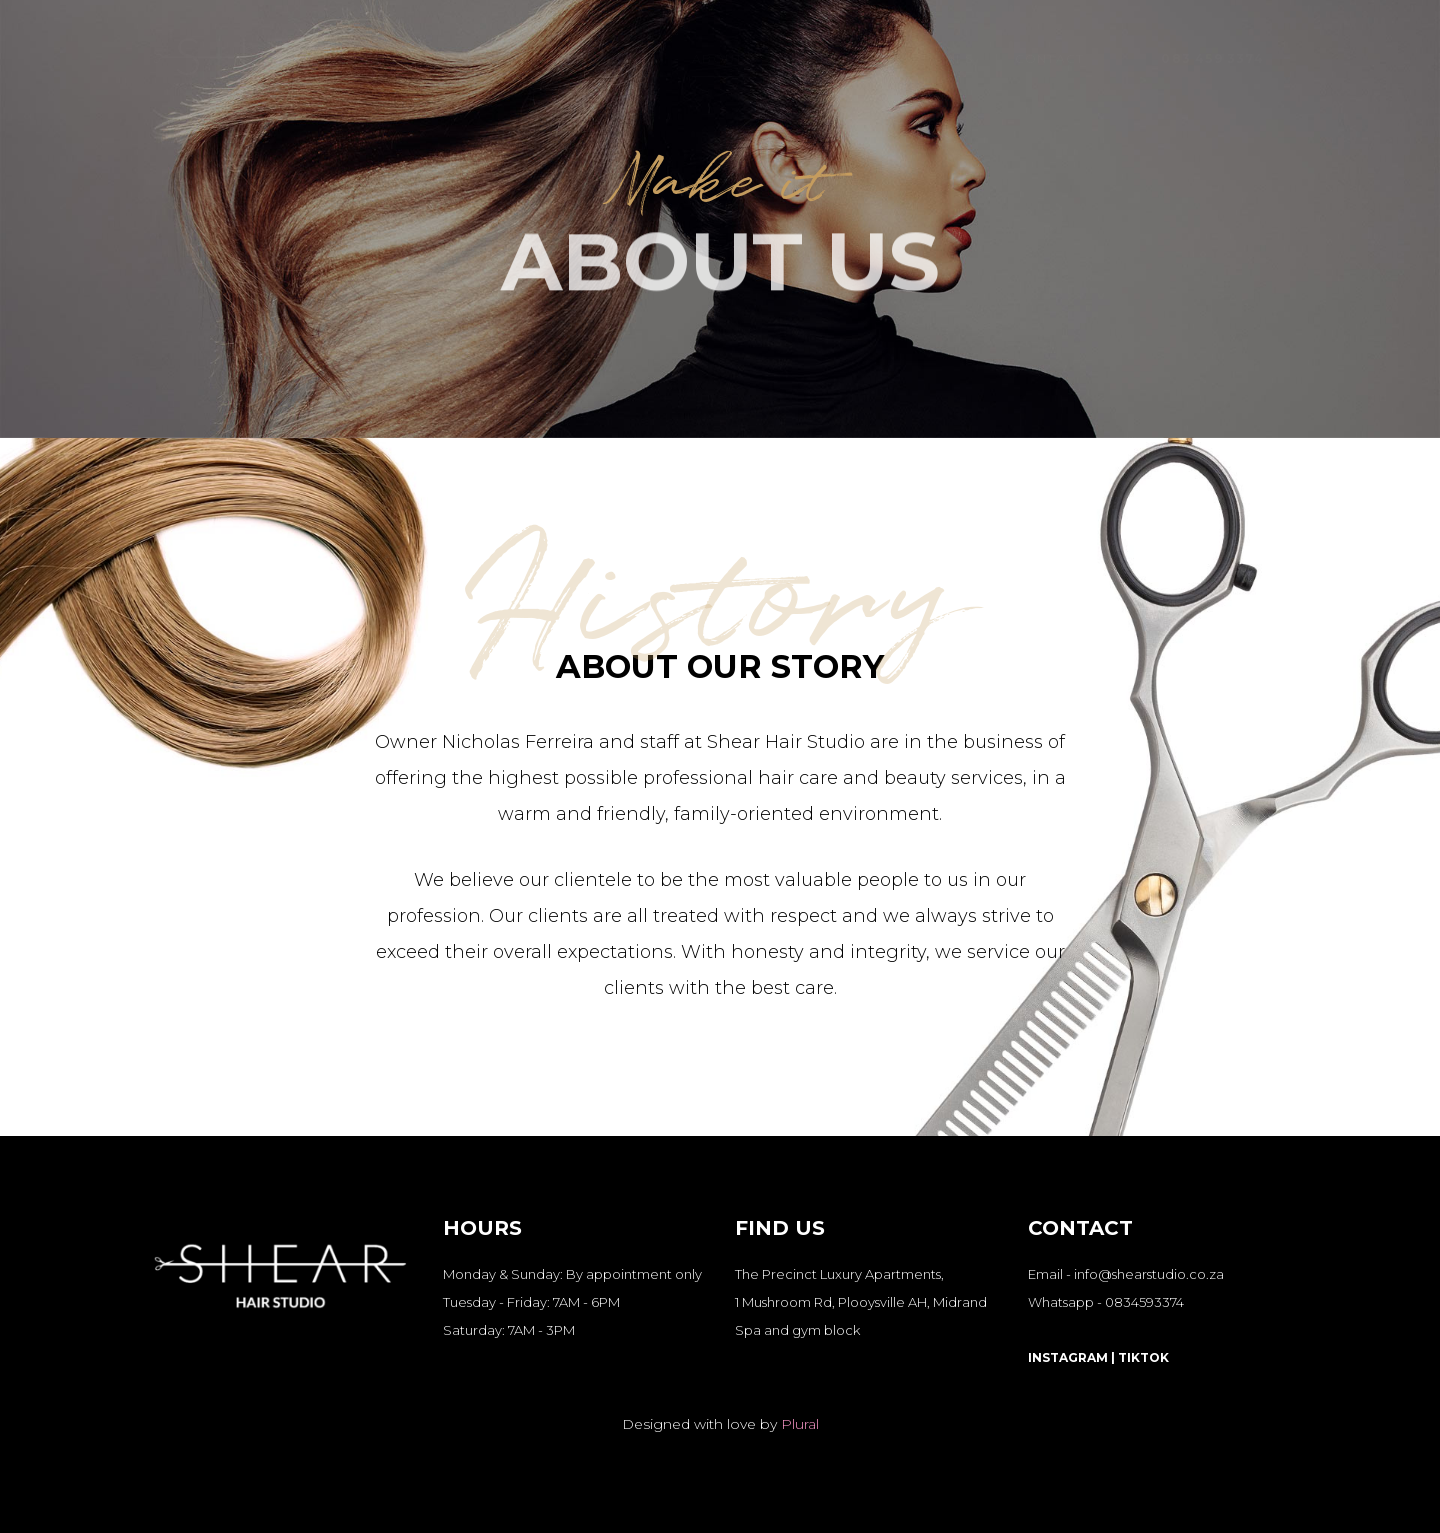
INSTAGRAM (1068, 1357)
